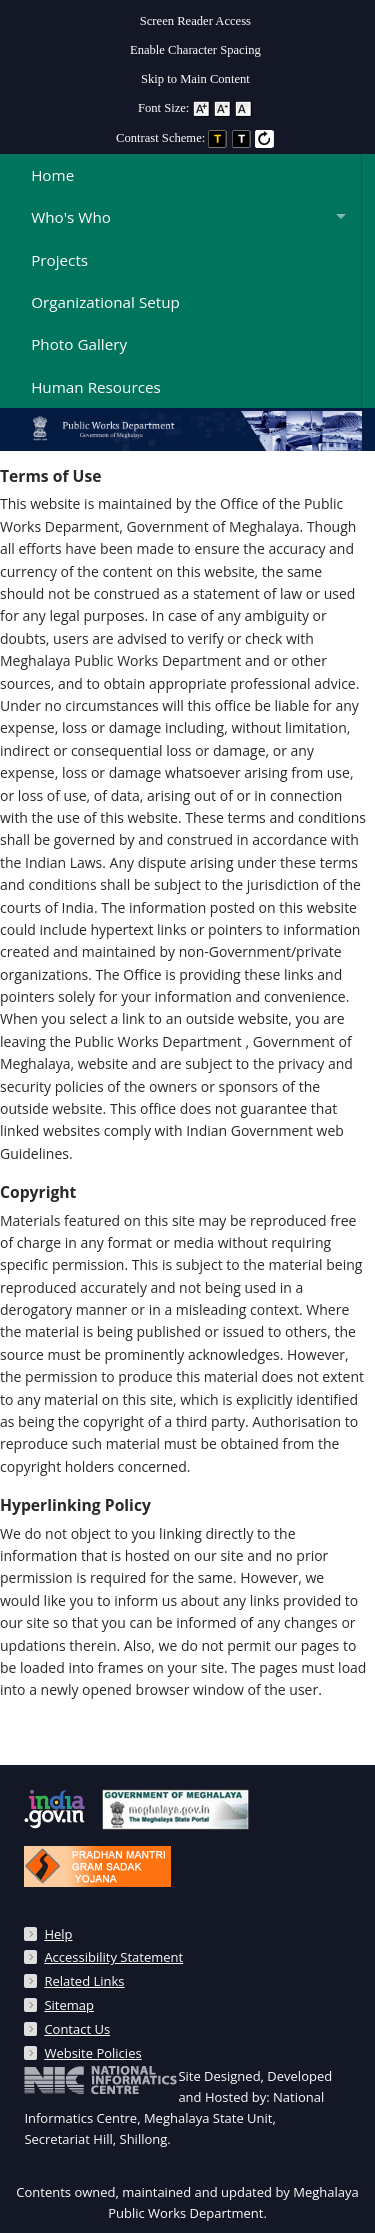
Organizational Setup (105, 302)
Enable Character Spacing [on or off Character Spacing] (195, 50)
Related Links (84, 1981)
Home (52, 175)
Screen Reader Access (195, 21)
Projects (59, 260)
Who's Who (71, 217)
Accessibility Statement (113, 1957)
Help (58, 1934)
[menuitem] (195, 16)
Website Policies (92, 2053)
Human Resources (96, 387)
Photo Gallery (79, 344)
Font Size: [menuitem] (195, 108)
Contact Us (77, 2029)
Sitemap (69, 2005)
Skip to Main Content (195, 79)
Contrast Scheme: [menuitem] (195, 138)
